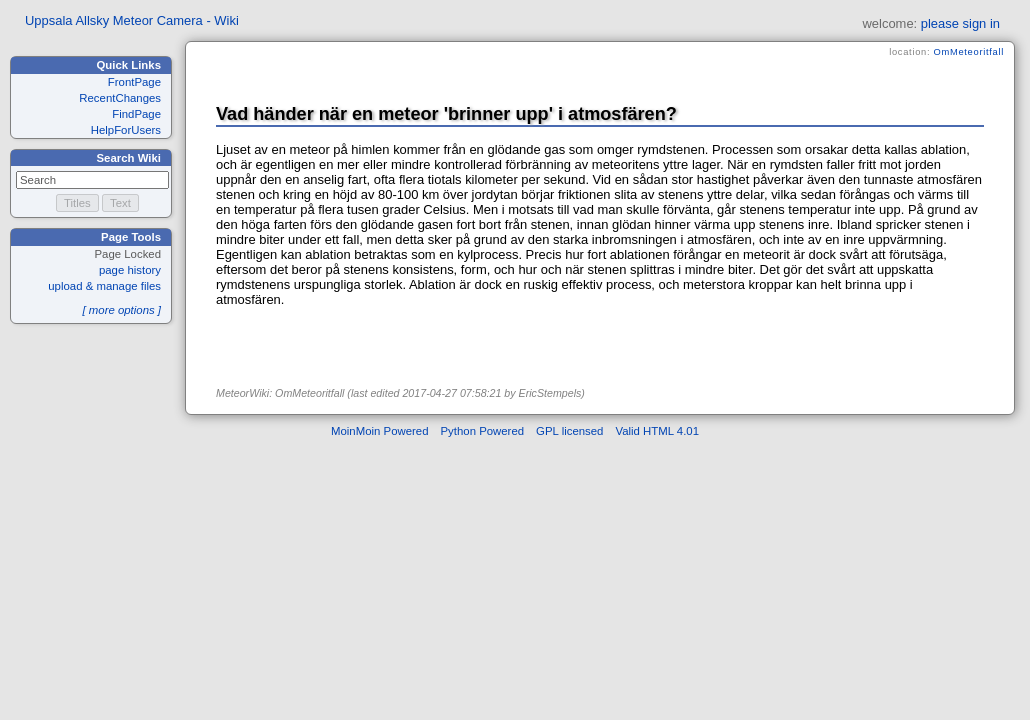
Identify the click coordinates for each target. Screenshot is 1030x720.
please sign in (960, 23)
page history (130, 270)
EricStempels (550, 393)
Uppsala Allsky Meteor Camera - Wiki (132, 20)
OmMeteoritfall (969, 52)
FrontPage (134, 82)
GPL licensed (569, 431)
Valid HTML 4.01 (657, 431)
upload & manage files (104, 286)
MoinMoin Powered (380, 431)
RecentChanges (120, 98)
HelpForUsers (126, 130)
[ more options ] (121, 310)
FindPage (136, 114)
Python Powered (483, 431)
